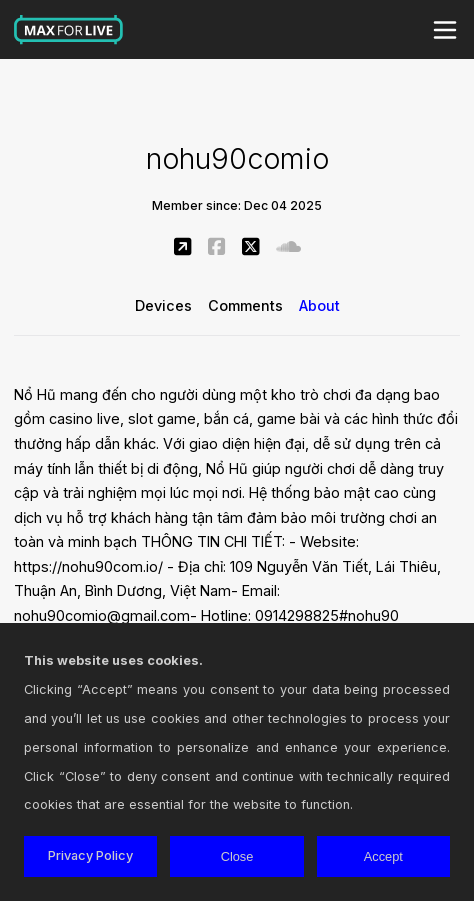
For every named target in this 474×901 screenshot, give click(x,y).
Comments (245, 305)
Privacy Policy (90, 855)
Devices (163, 305)
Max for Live (69, 30)
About (319, 305)
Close (237, 856)
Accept (383, 856)
